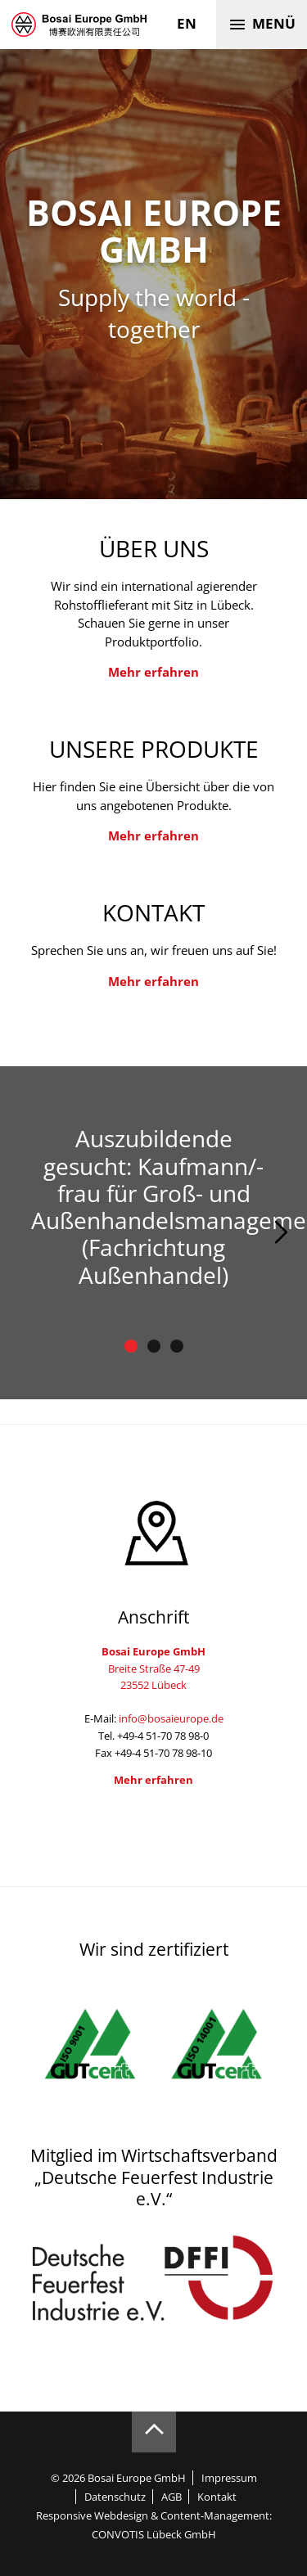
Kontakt (153, 912)
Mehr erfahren (153, 672)
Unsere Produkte (154, 748)
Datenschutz (115, 2496)
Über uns (154, 548)
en (186, 23)
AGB (171, 2496)
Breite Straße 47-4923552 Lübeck (153, 1668)
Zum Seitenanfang (154, 2432)
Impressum (229, 2477)
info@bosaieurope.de (171, 1718)
